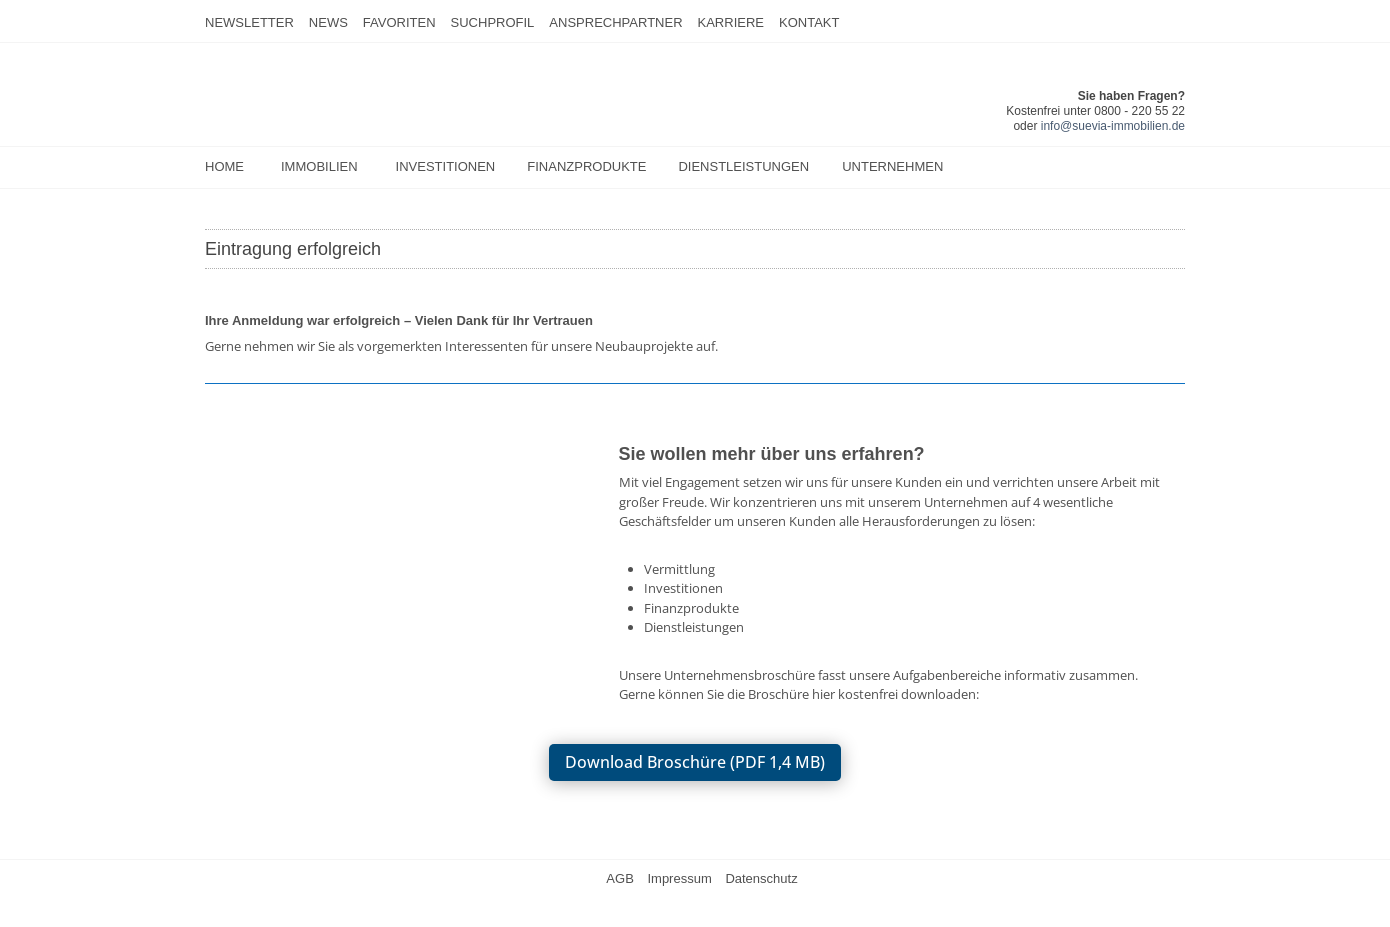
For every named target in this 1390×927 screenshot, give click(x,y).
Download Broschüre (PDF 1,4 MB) (695, 762)
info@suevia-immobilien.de (1113, 126)
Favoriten (399, 22)
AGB (619, 878)
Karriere (731, 22)
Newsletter (249, 22)
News (328, 22)
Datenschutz (761, 878)
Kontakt (809, 22)
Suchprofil (493, 22)
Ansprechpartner (615, 22)
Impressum (679, 878)
